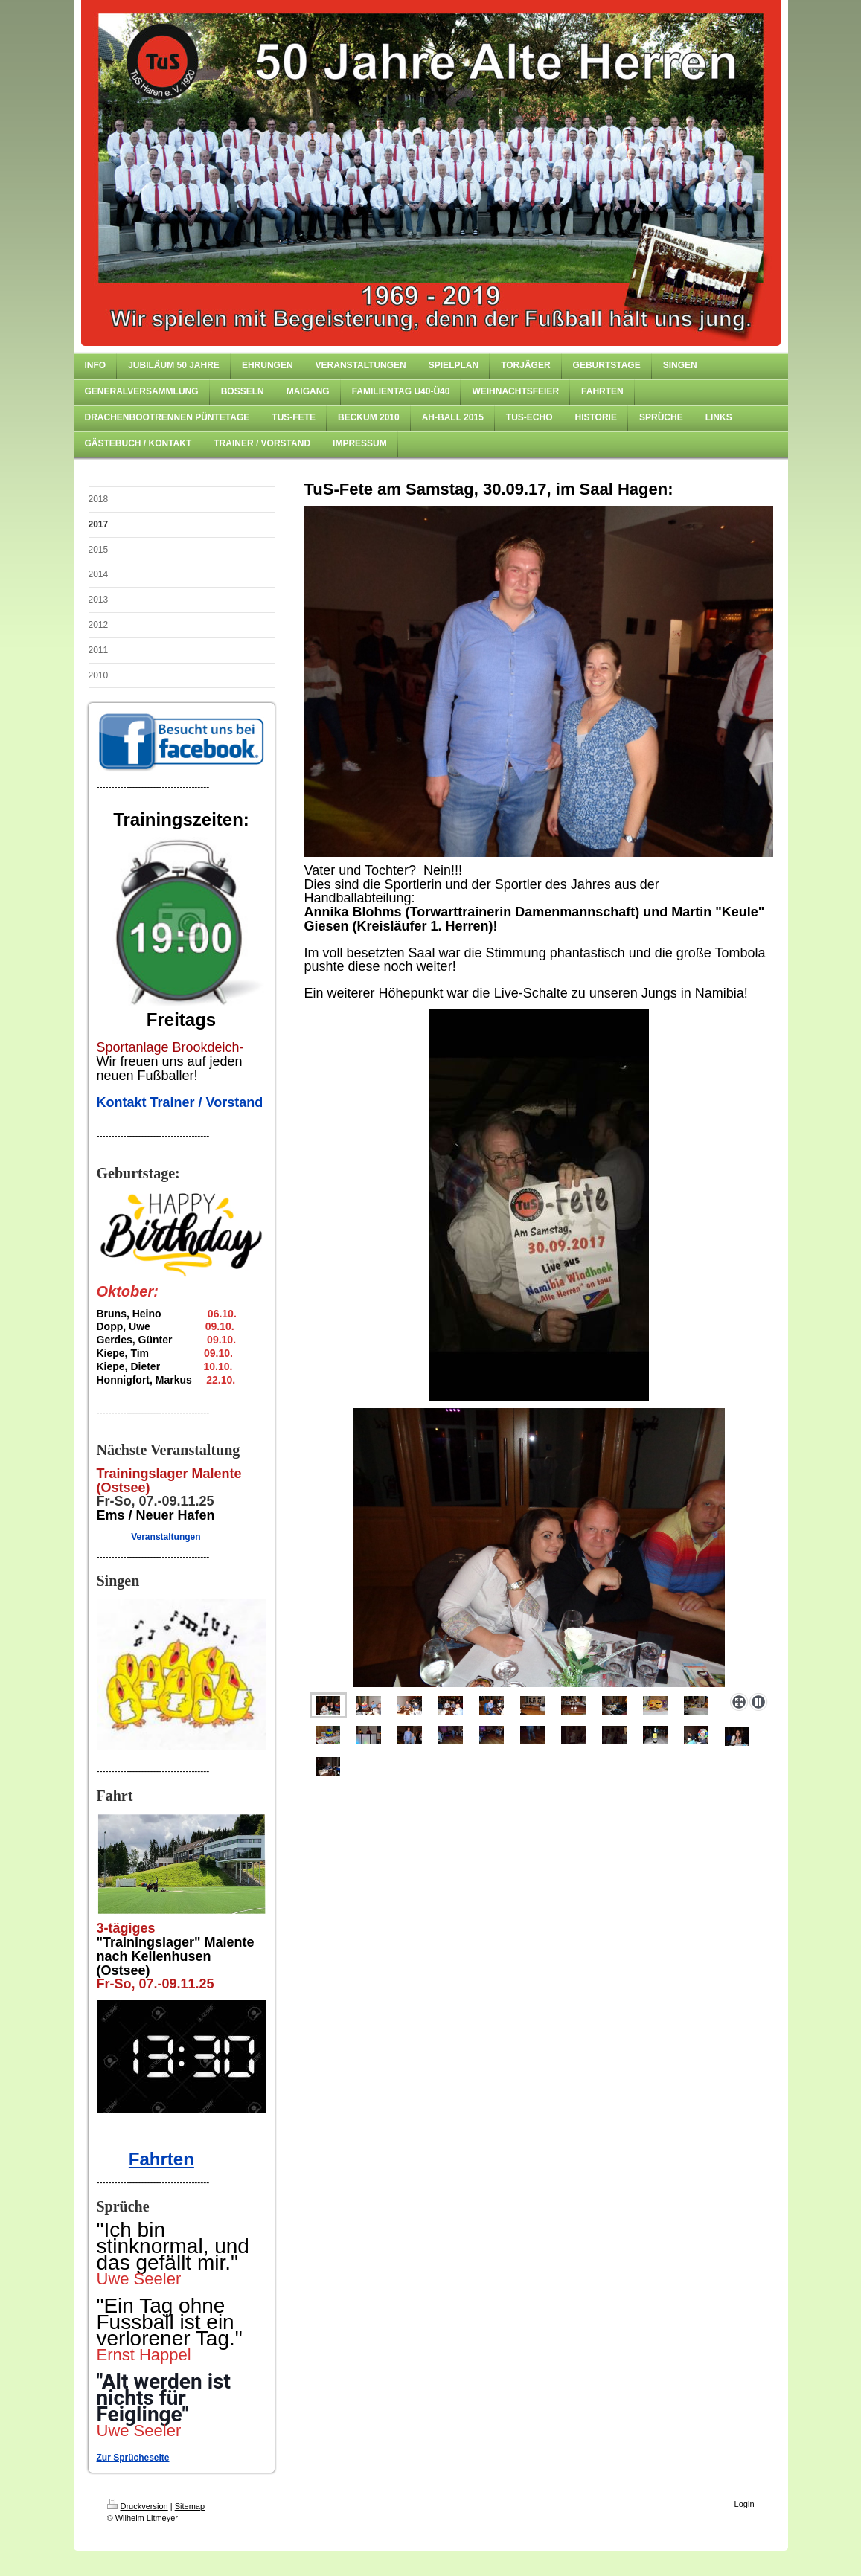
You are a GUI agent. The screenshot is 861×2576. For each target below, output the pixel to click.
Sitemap (190, 2506)
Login (744, 2503)
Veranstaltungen (165, 1537)
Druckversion (137, 2506)
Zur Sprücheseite (133, 2458)
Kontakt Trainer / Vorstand (180, 1102)
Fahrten (161, 2159)
